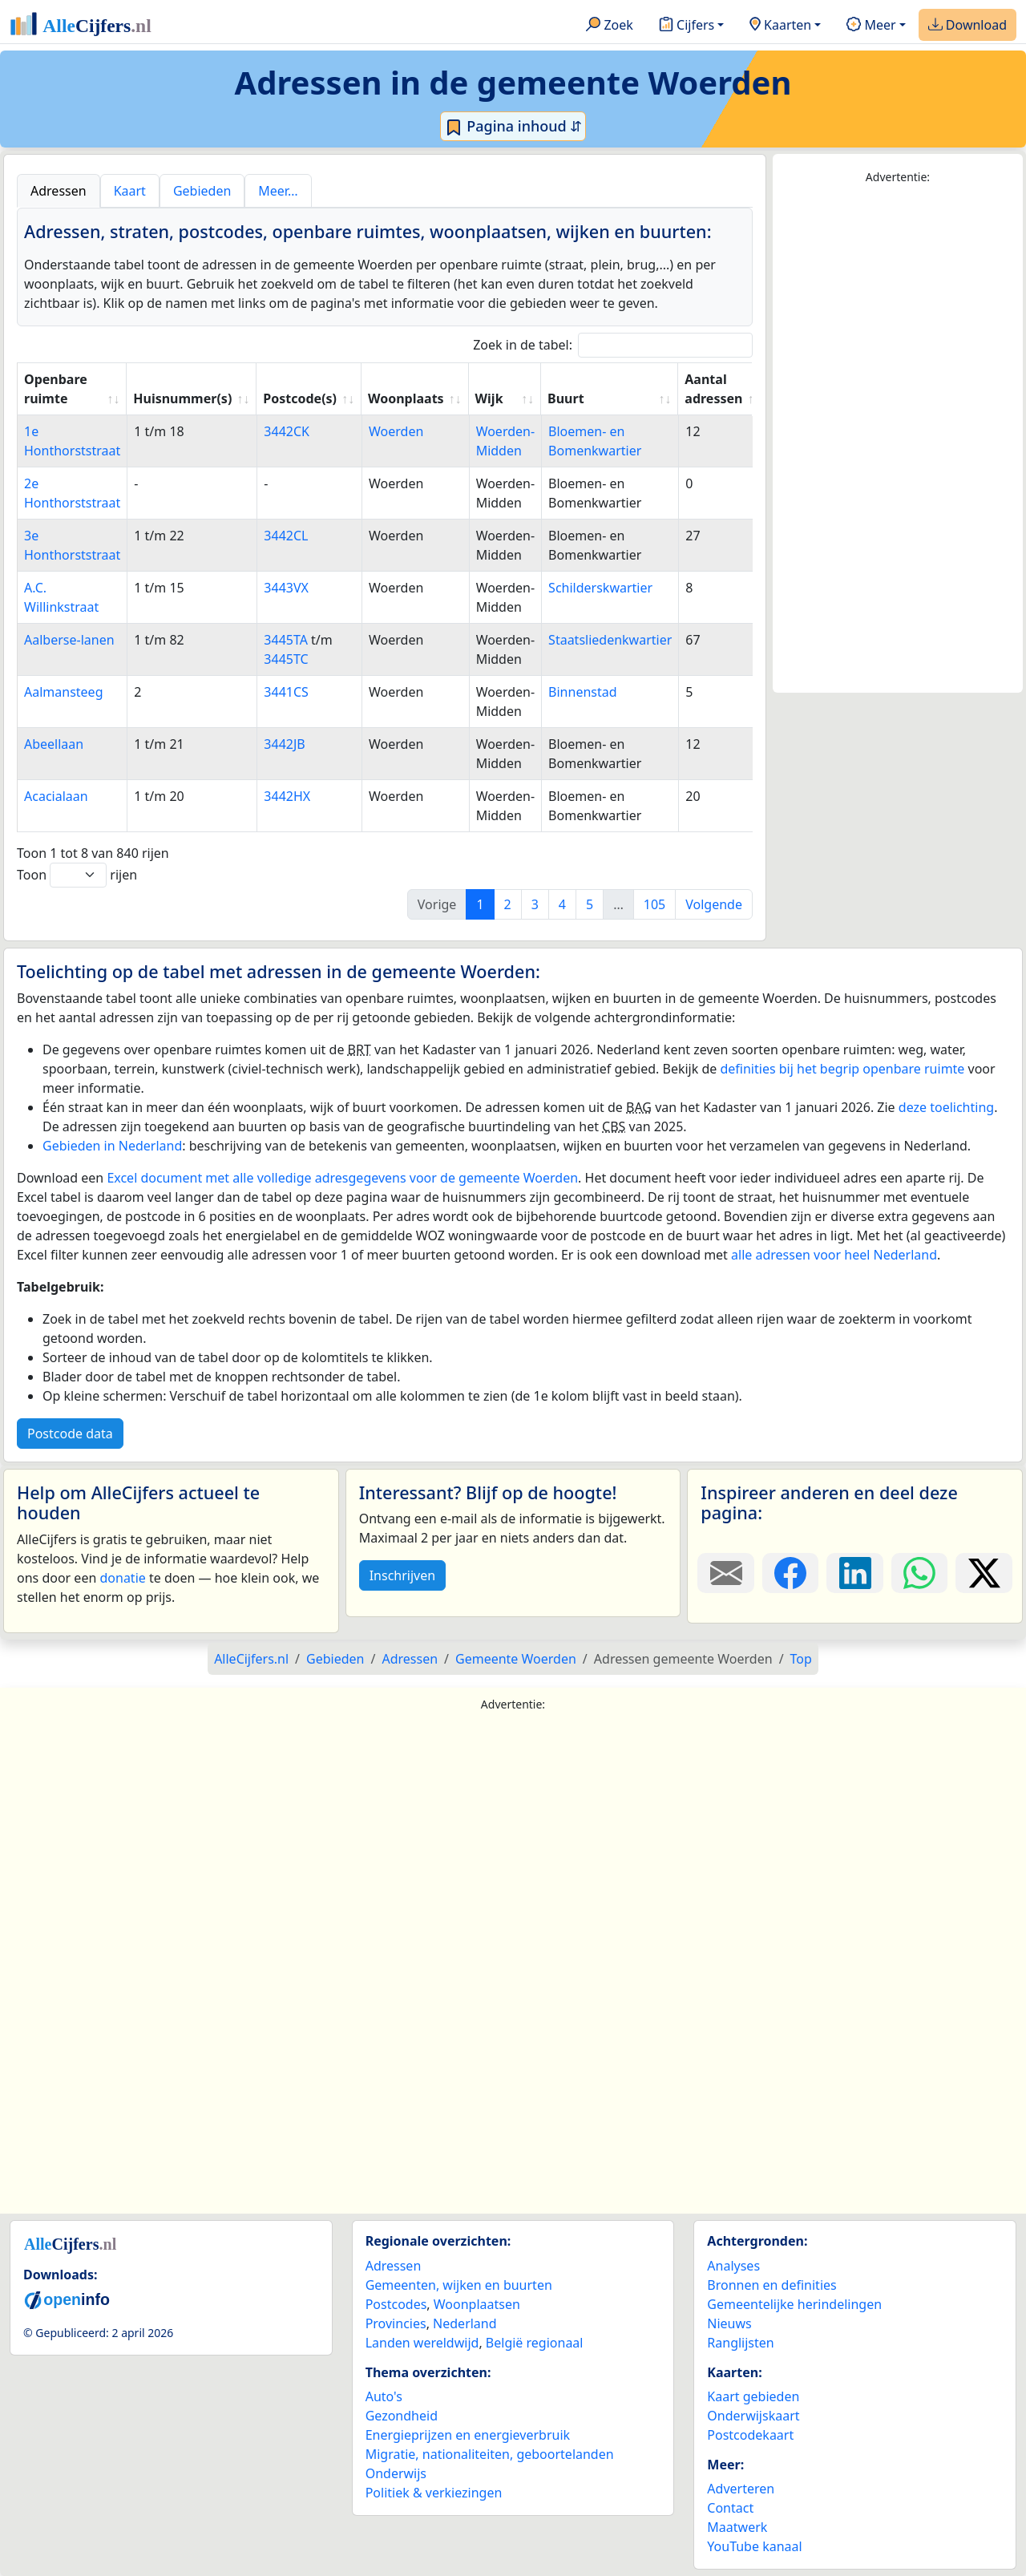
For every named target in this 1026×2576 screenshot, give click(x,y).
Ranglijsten (740, 2343)
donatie (122, 1578)
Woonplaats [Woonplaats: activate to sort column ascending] (406, 398)
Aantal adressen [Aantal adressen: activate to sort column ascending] (713, 388)
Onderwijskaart (753, 2415)
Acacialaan (56, 796)
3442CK (286, 431)
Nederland (465, 2323)
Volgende (713, 904)
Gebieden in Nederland (112, 1146)
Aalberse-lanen (69, 640)
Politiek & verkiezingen (434, 2492)
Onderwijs (396, 2473)
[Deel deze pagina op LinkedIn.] (854, 1573)
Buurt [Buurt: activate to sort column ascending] (565, 398)
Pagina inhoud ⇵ (513, 126)
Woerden (396, 431)
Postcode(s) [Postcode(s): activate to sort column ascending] (300, 398)
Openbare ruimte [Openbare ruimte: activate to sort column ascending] (55, 388)
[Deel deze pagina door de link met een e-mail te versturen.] (725, 1573)
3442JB (284, 744)
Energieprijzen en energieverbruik (468, 2435)
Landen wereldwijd (422, 2343)
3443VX (286, 587)
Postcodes (396, 2304)
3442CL (286, 535)
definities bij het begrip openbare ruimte (842, 1069)
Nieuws (729, 2323)
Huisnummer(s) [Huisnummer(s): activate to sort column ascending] (182, 398)
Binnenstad (582, 692)
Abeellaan (53, 744)
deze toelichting (946, 1107)
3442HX (287, 796)
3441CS (286, 692)
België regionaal (535, 2343)
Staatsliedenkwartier (610, 640)
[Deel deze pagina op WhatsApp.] (919, 1573)
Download (967, 25)
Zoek (609, 25)
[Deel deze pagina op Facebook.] (790, 1573)
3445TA (286, 640)
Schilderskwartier (600, 587)
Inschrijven (402, 1575)
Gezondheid (402, 2415)
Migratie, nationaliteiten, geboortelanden (490, 2454)
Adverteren (740, 2488)
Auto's (384, 2396)
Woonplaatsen (477, 2304)
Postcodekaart (750, 2435)
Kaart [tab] (130, 191)
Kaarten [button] (780, 25)
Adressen (394, 2266)
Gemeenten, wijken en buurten (459, 2285)
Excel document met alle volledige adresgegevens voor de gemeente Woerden (342, 1178)
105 (654, 904)
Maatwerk (737, 2527)
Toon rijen (77, 875)
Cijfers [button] (686, 25)
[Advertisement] (898, 439)
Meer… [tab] (277, 191)
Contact (730, 2508)
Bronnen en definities (771, 2285)
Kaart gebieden (753, 2396)
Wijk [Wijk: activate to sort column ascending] (489, 398)
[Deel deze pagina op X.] (983, 1573)
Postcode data (70, 1433)
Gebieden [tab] (202, 191)
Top (801, 1659)
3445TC (286, 659)
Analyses (733, 2266)
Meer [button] (870, 25)
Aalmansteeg (63, 692)
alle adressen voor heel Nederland (834, 1255)
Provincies (396, 2323)
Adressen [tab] (58, 191)
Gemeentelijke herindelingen (794, 2304)
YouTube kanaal (754, 2546)
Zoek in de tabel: (613, 345)
